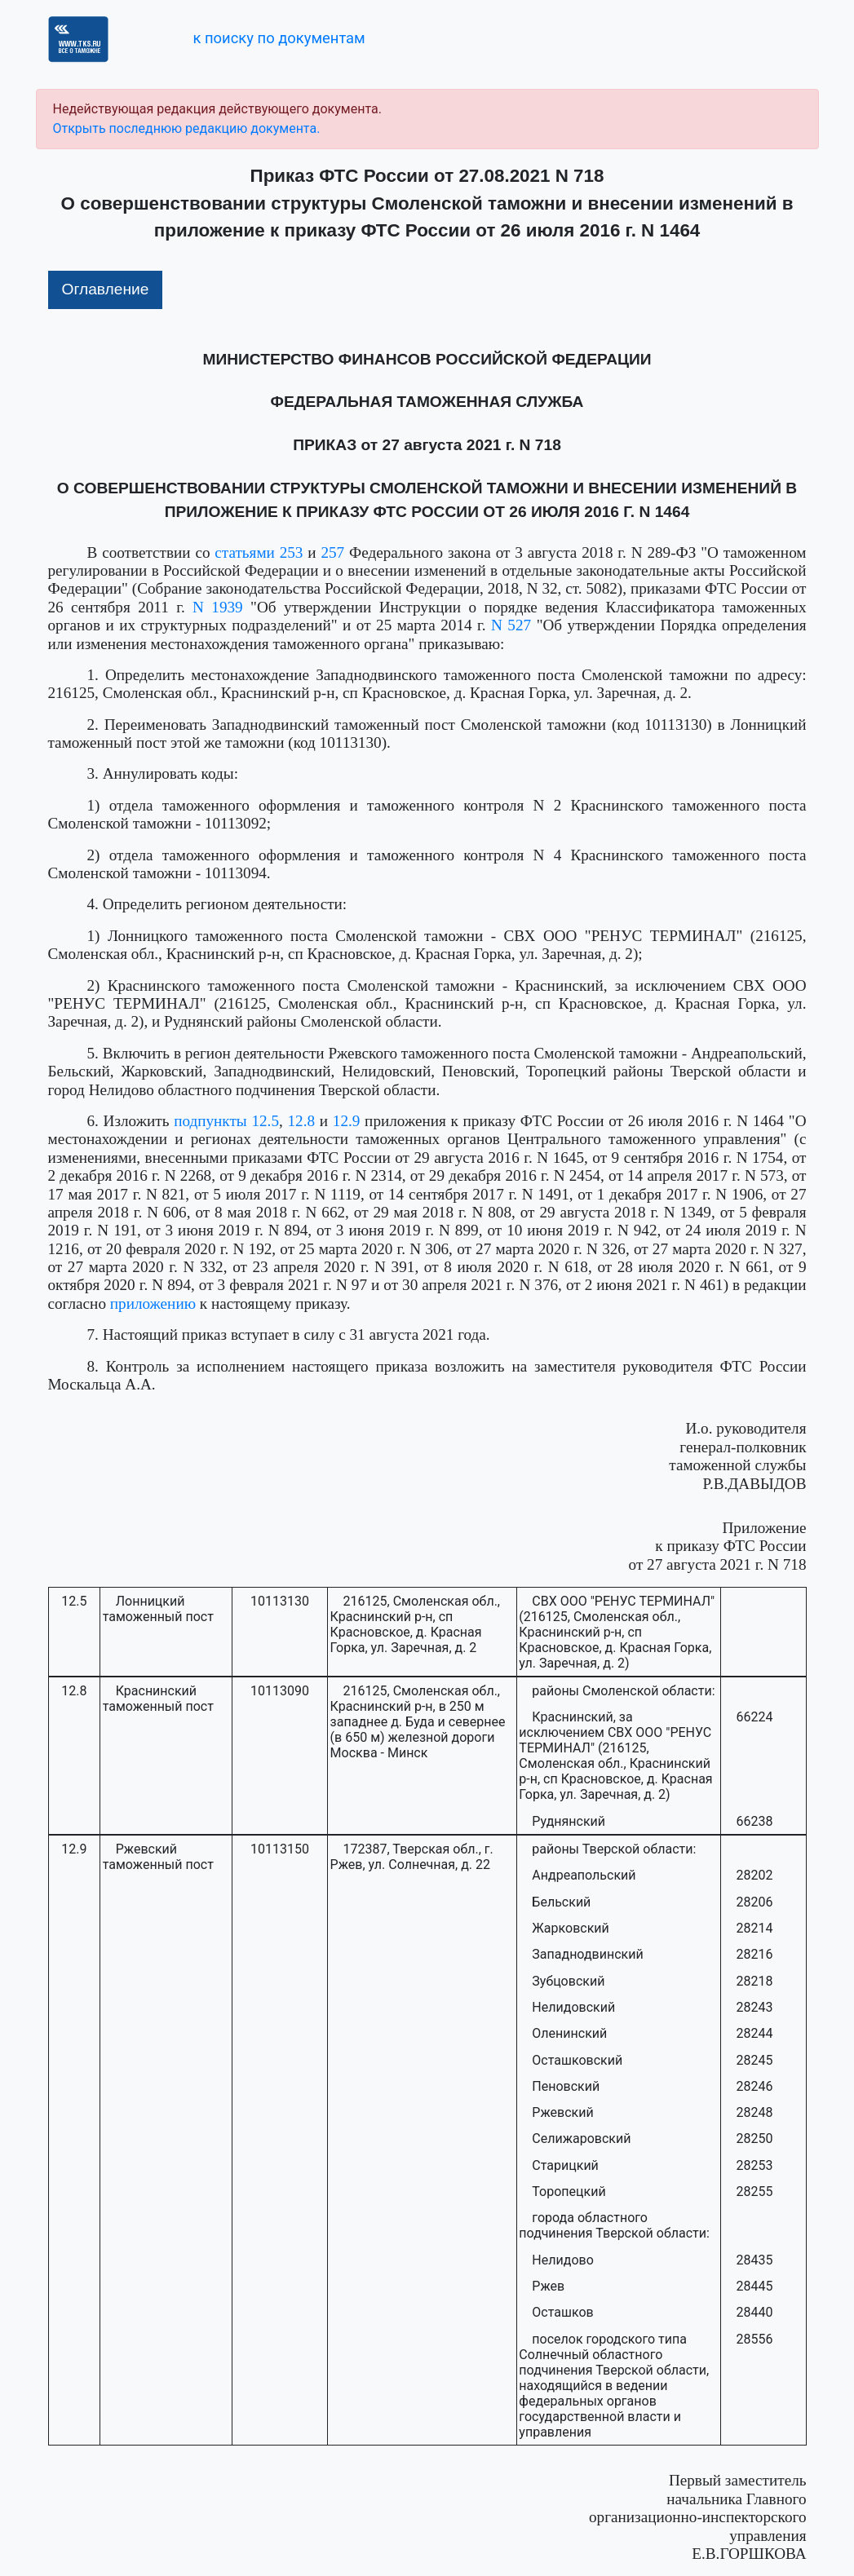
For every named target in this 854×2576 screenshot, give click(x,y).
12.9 (347, 1120)
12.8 (302, 1120)
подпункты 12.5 (226, 1120)
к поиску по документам (278, 37)
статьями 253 (259, 552)
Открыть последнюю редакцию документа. (187, 128)
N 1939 (217, 607)
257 (332, 552)
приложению (153, 1303)
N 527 (511, 625)
